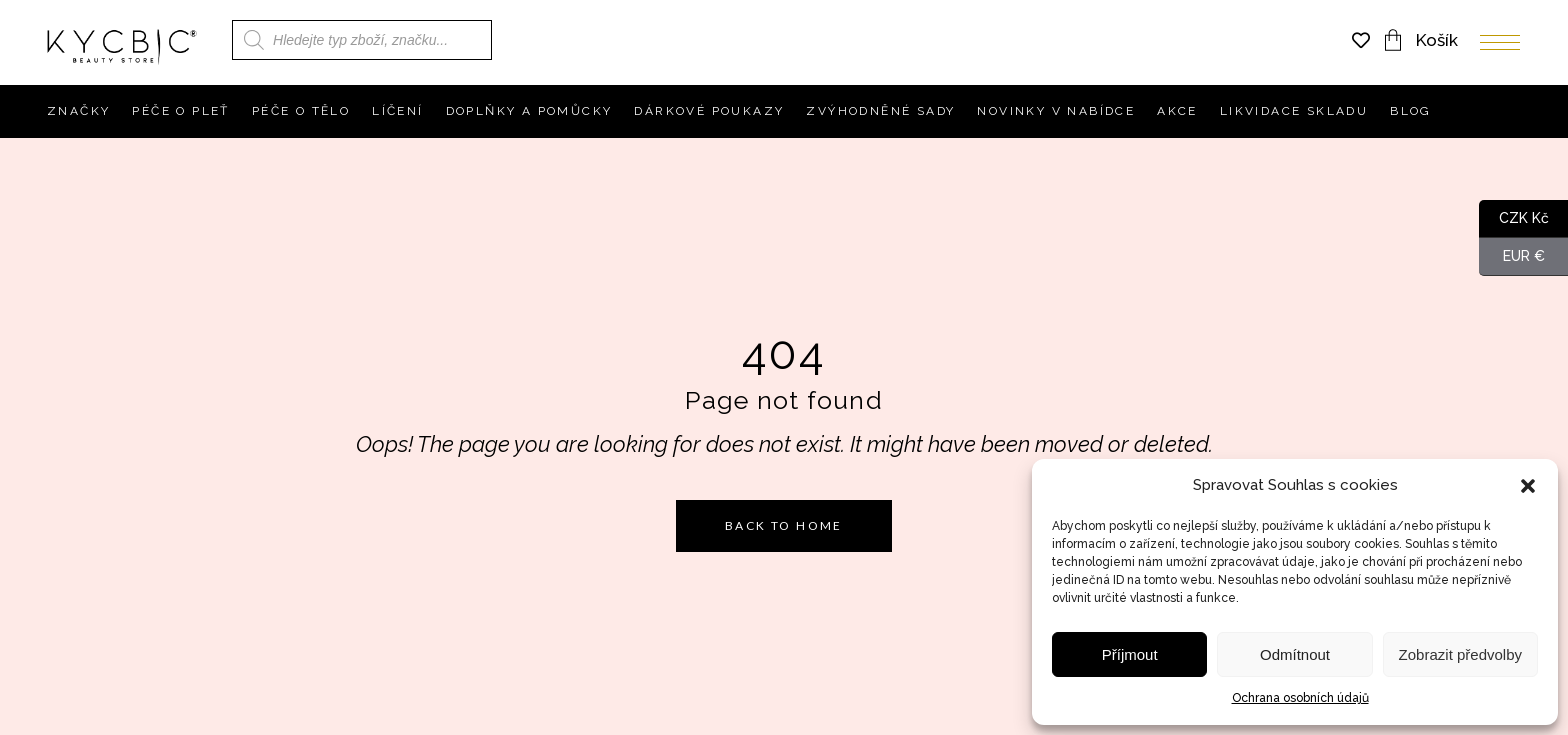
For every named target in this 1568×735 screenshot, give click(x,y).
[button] (1528, 486)
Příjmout (1130, 654)
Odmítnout (1295, 654)
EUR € (1512, 257)
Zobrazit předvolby (1460, 654)
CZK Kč (1514, 219)
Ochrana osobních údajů (1300, 698)
